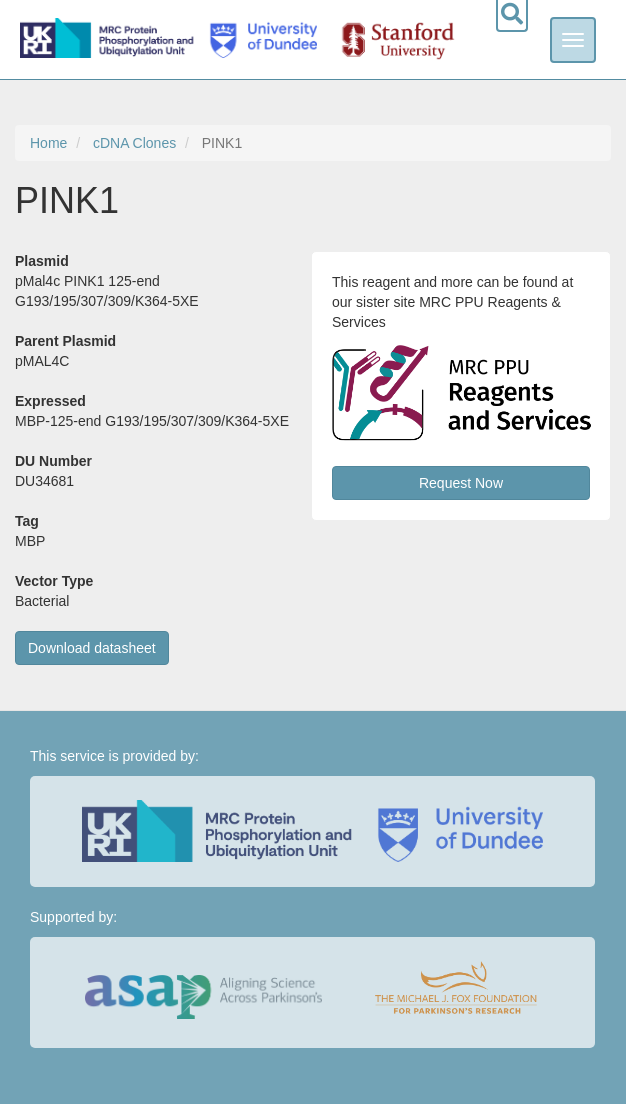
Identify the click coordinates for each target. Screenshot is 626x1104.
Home (48, 143)
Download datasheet (92, 648)
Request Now (461, 483)
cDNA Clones (134, 143)
